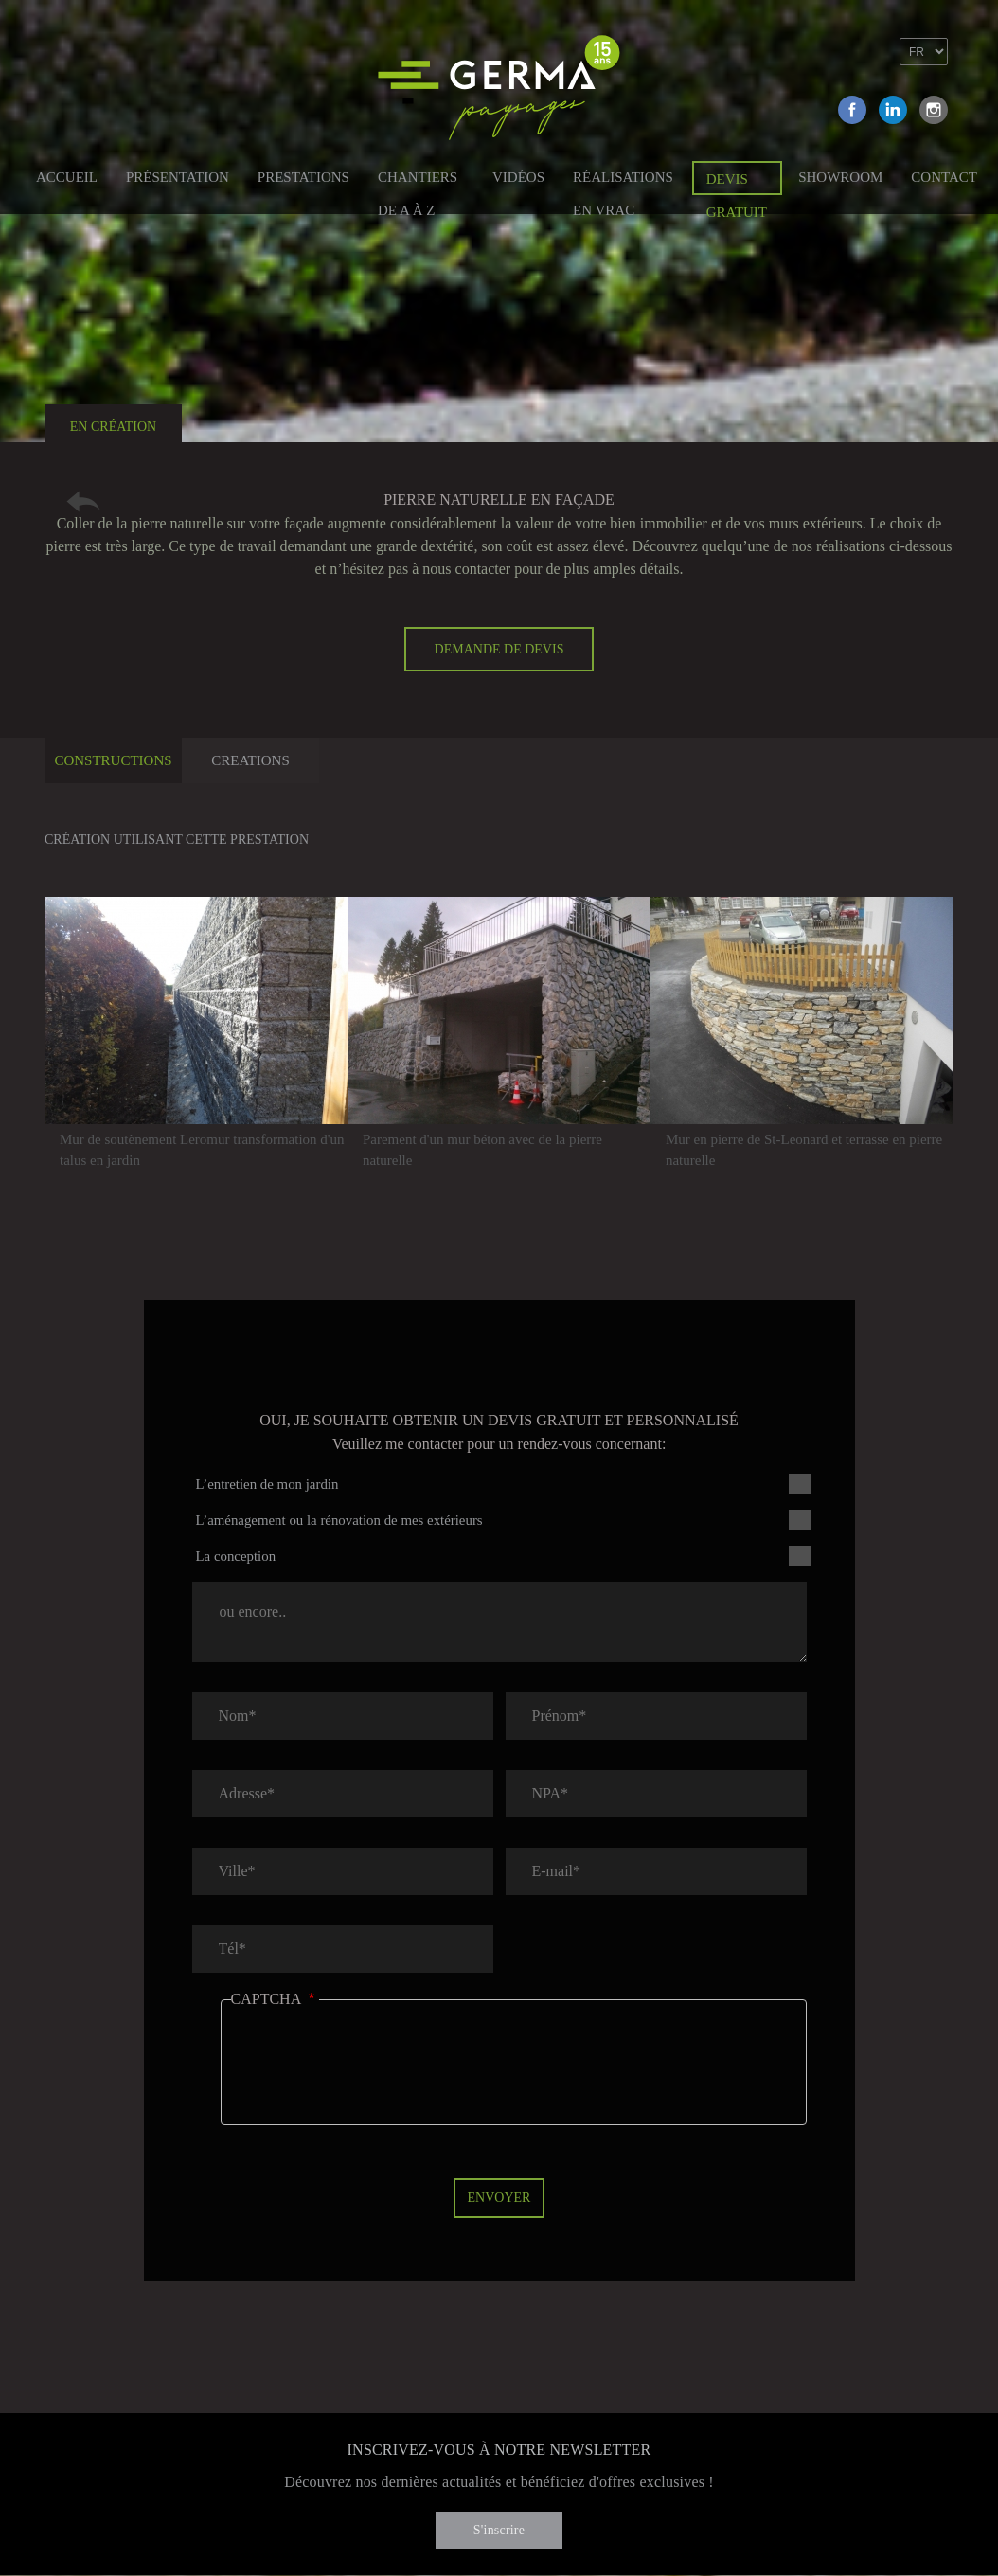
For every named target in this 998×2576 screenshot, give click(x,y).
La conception (236, 1556)
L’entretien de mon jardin (267, 1484)
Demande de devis (499, 649)
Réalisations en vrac (623, 180)
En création (113, 427)
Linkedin (893, 110)
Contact (944, 177)
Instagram (933, 110)
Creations (250, 760)
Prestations (303, 177)
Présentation (177, 177)
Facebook (852, 110)
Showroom (840, 177)
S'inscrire (499, 2530)
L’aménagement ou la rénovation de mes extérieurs (339, 1520)
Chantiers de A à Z (417, 180)
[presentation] (375, 2076)
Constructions (112, 760)
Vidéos (518, 177)
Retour (83, 501)
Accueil (67, 177)
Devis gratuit (736, 183)
